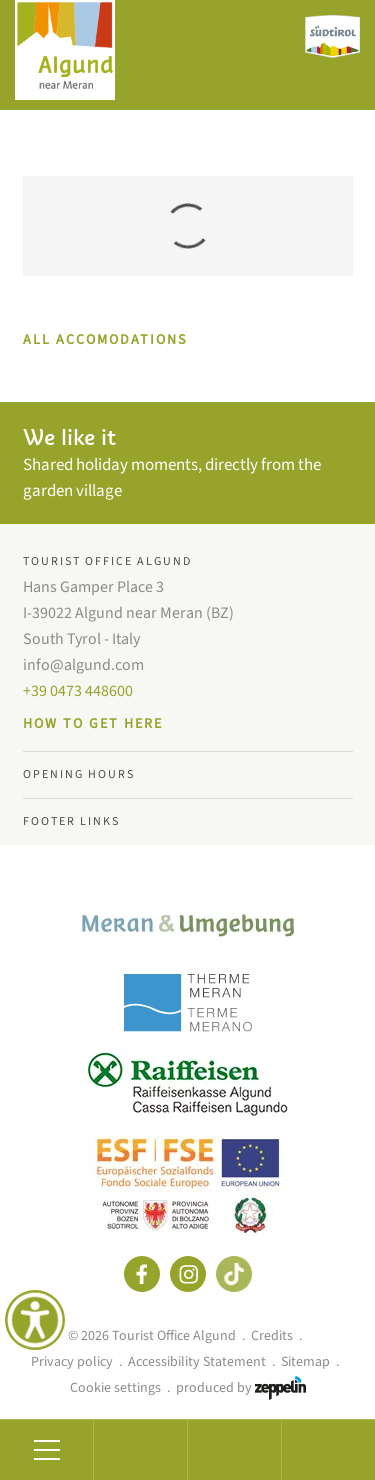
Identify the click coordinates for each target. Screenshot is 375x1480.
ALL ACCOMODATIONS (105, 340)
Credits (272, 1336)
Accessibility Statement (197, 1362)
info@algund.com (83, 665)
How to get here (93, 724)
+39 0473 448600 (78, 691)
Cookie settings (115, 1388)
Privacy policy (72, 1362)
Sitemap (305, 1362)
